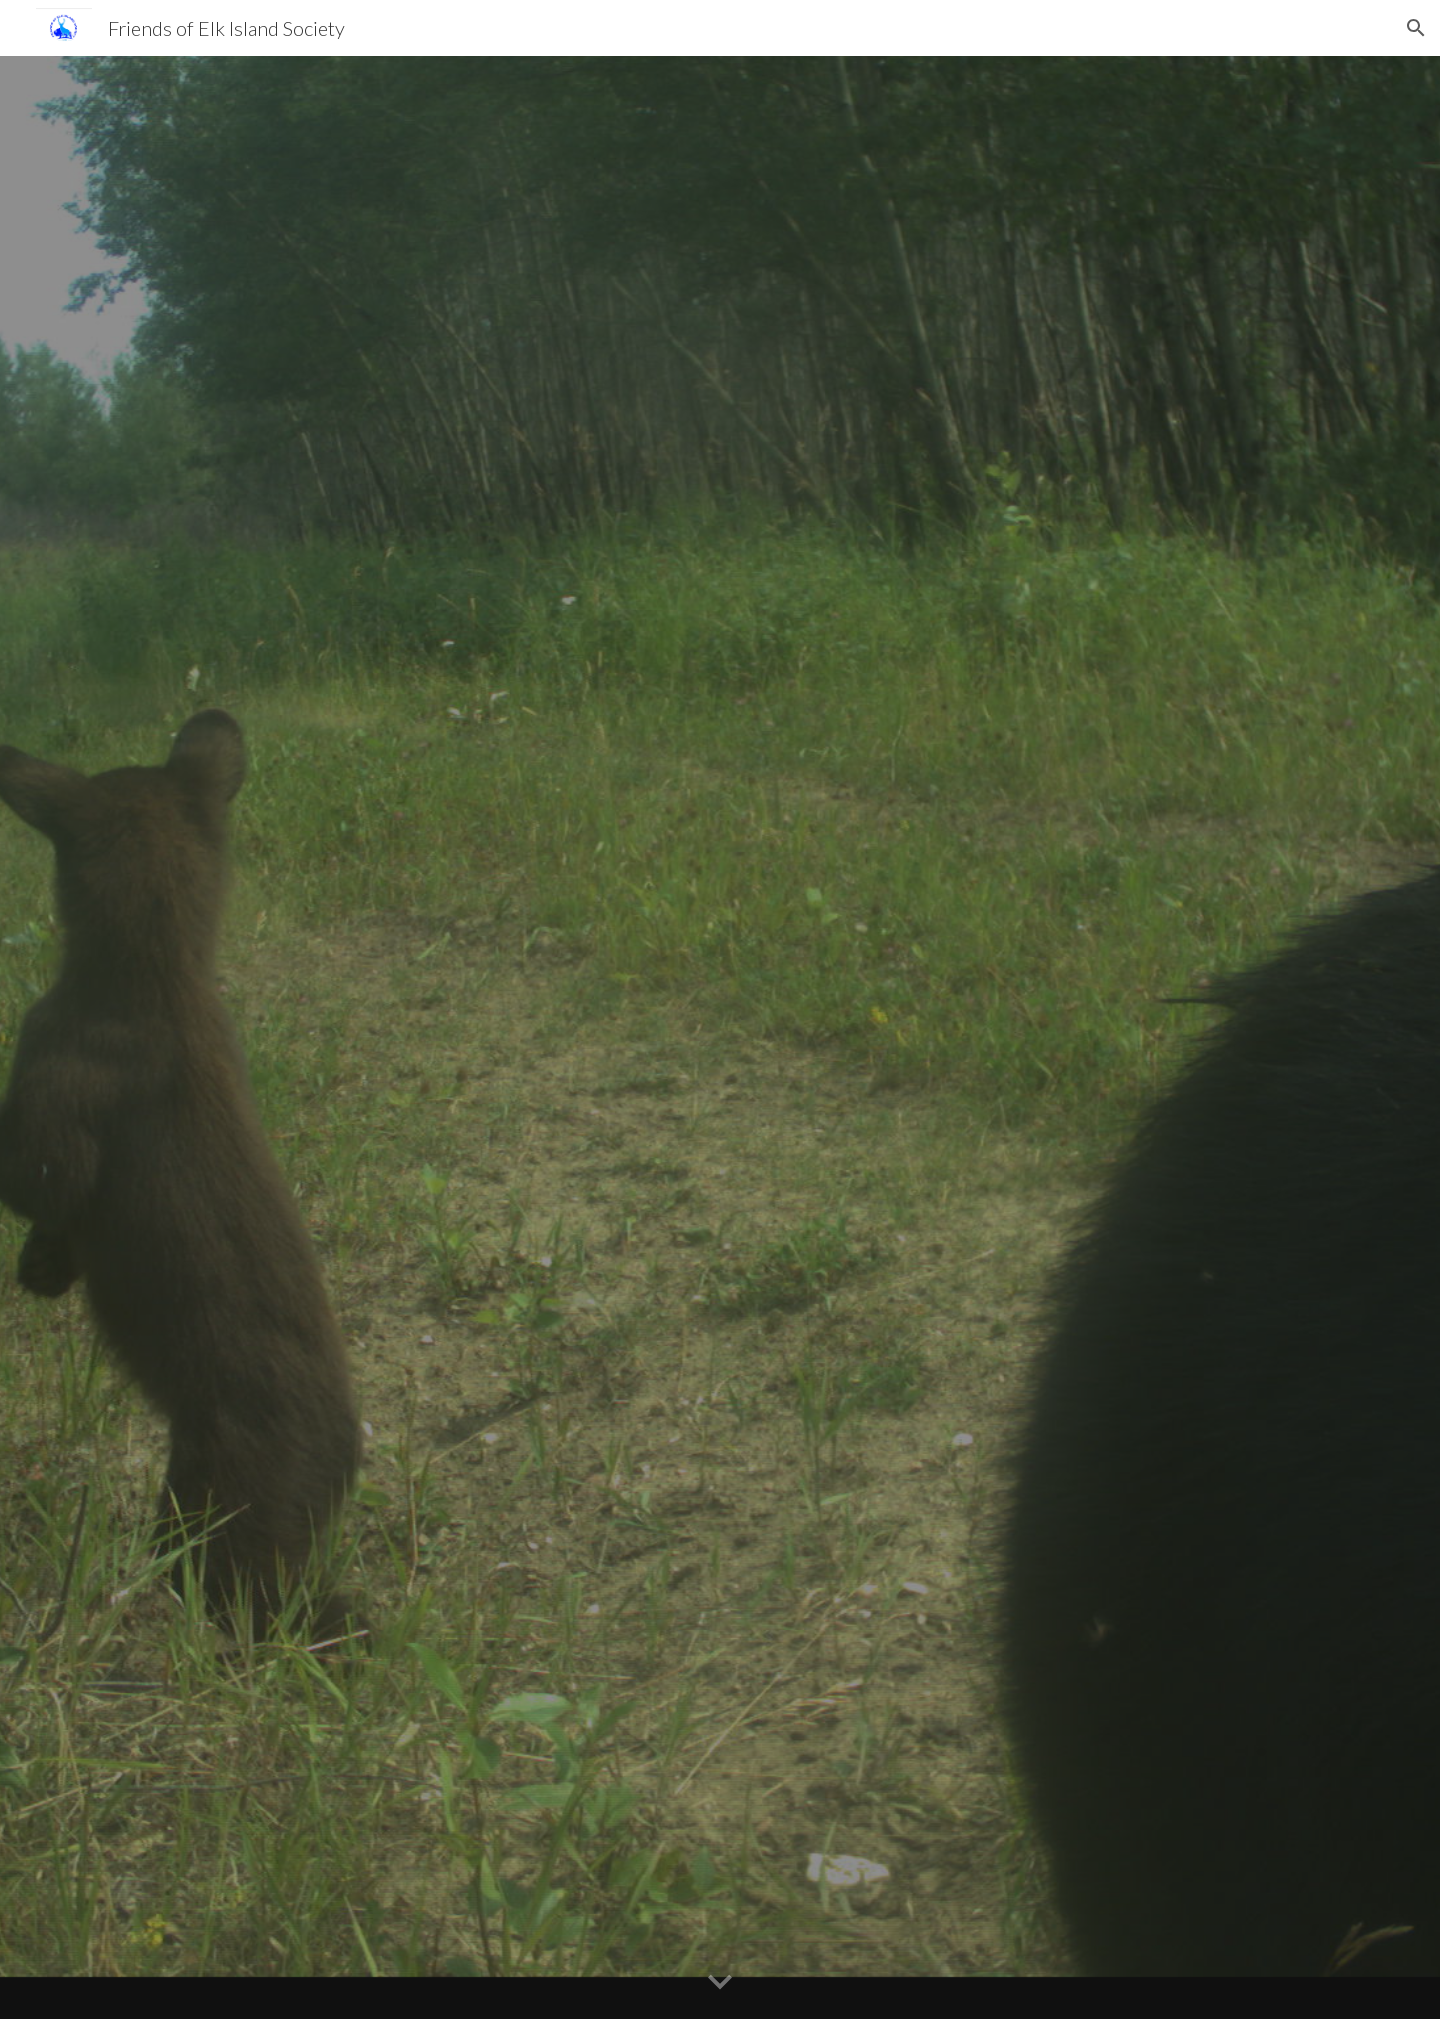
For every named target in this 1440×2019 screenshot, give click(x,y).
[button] (1416, 28)
